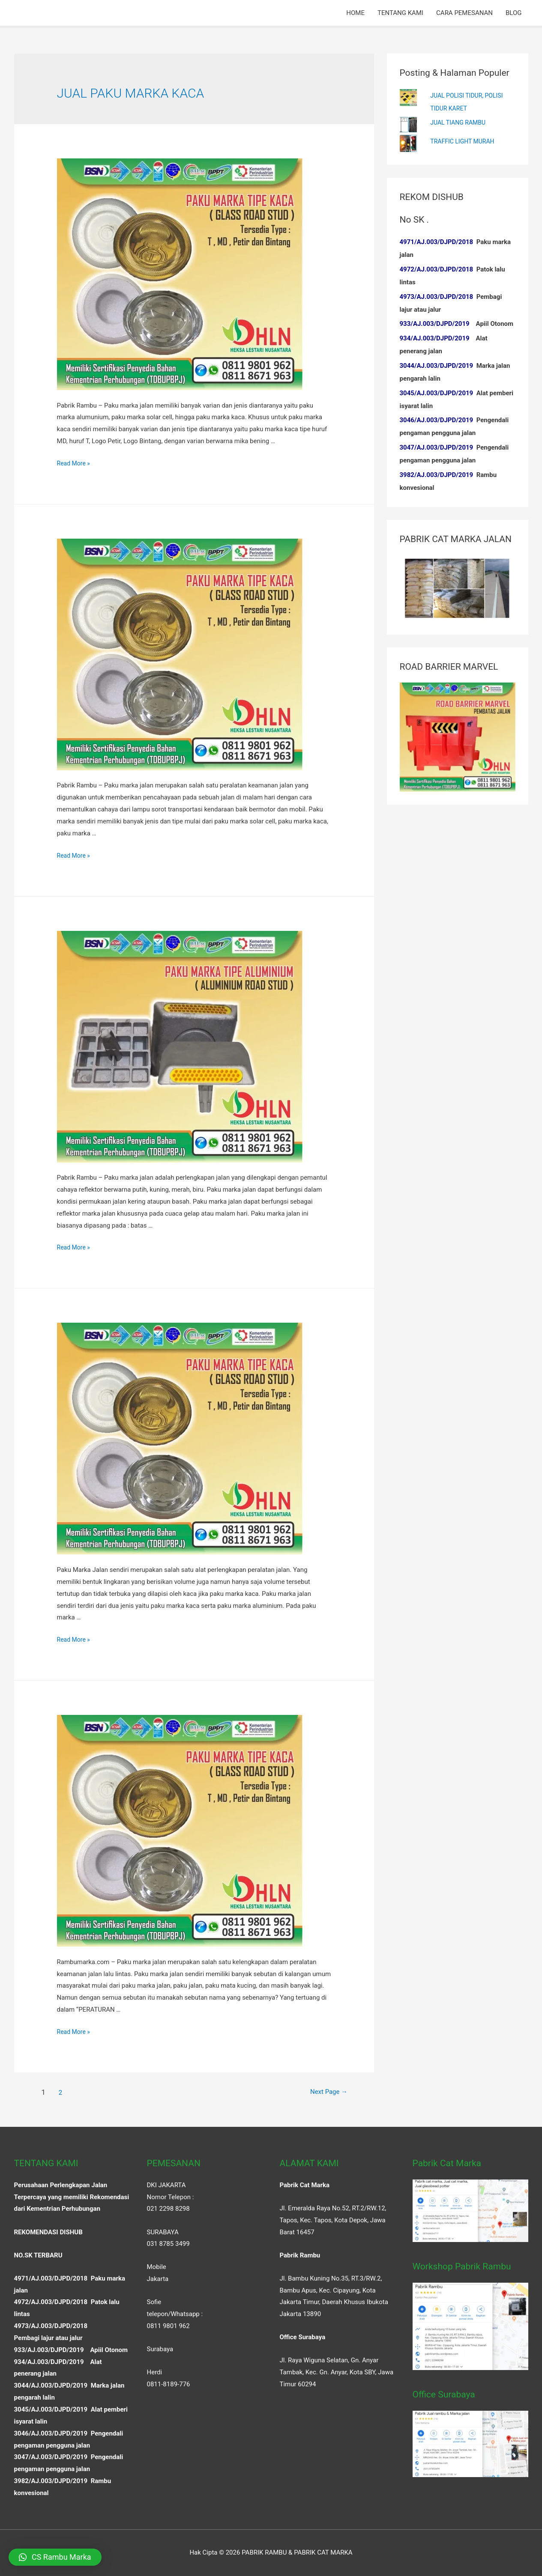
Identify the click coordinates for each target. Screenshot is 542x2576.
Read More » (75, 463)
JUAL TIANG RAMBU (459, 122)
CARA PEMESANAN (464, 13)
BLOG (514, 13)
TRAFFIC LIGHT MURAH (464, 141)
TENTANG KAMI (400, 13)
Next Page (322, 2092)
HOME (355, 13)
